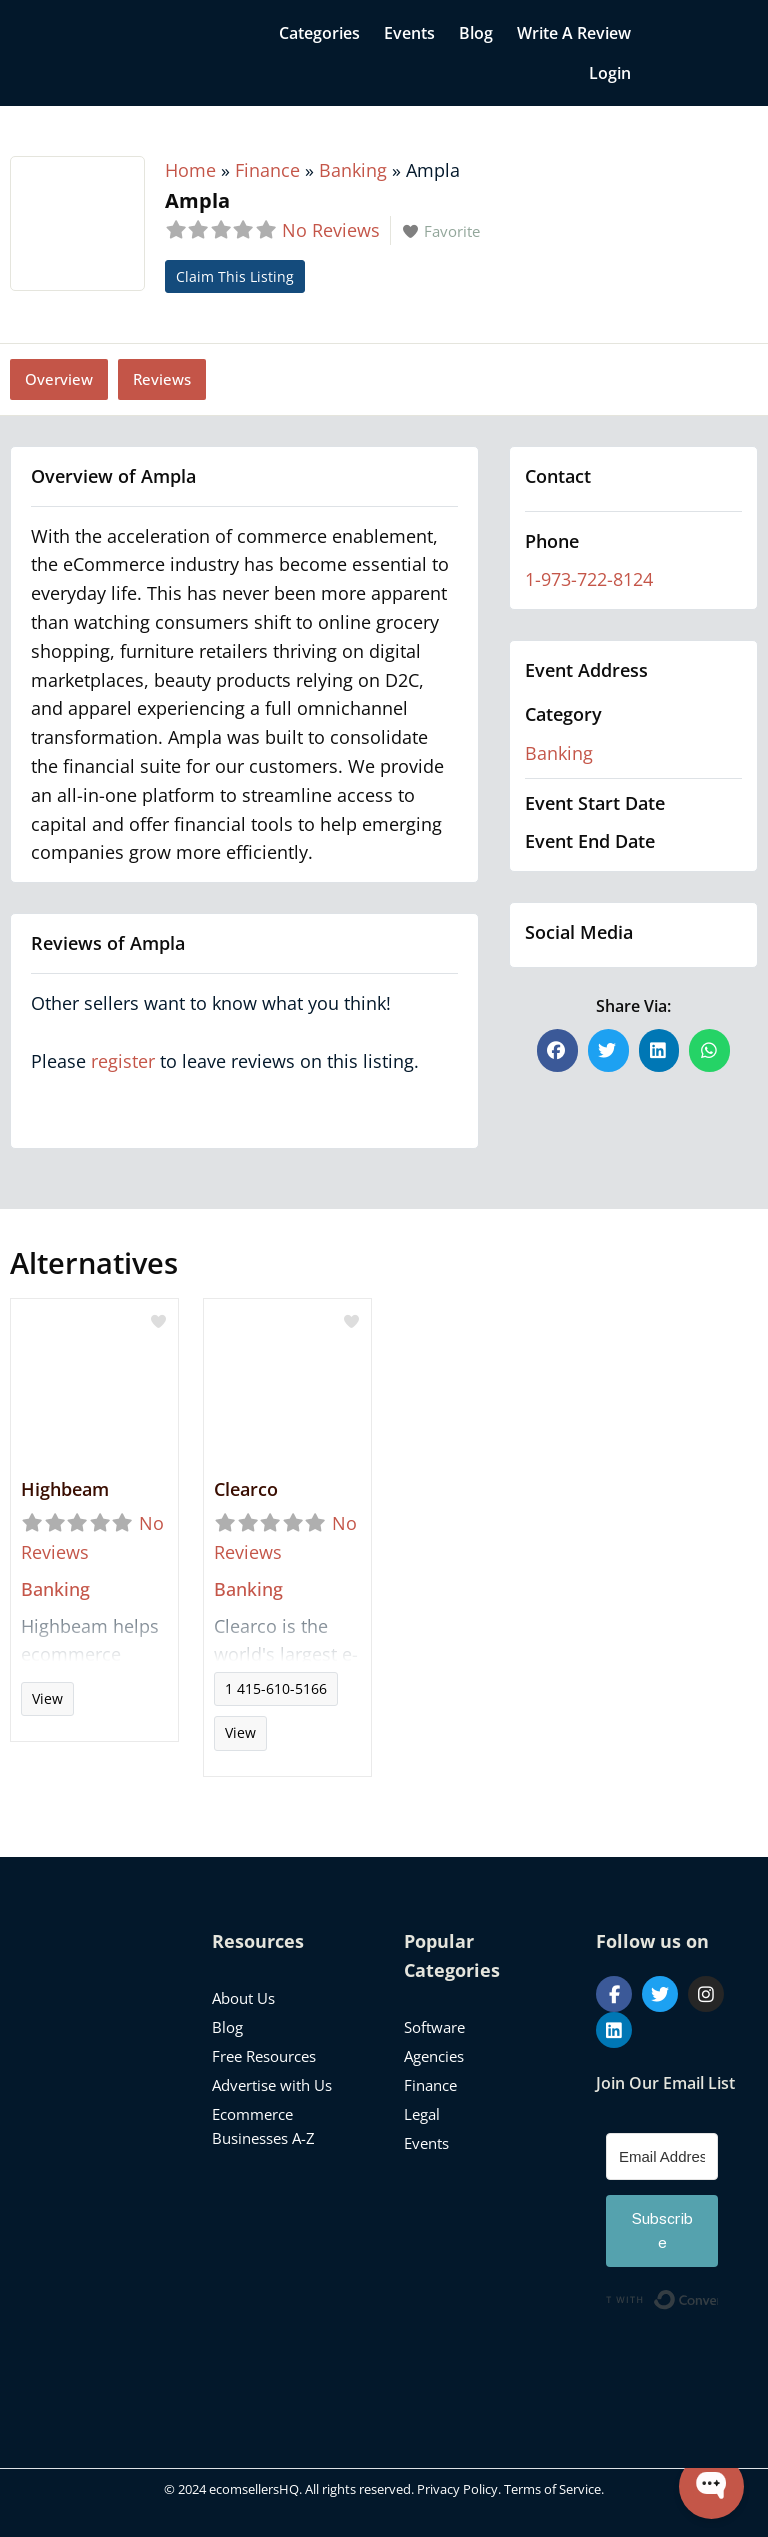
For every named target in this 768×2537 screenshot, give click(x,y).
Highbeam (65, 1489)
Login (610, 73)
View (47, 1698)
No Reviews (331, 230)
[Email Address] (662, 2156)
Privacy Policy (457, 2489)
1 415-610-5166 (276, 1688)
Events (409, 33)
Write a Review (574, 33)
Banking (353, 170)
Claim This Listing (235, 276)
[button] (557, 1050)
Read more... (94, 1647)
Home (190, 170)
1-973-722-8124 (589, 579)
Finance (267, 170)
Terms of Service (552, 2489)
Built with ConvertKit (717, 2297)
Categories (319, 33)
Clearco (246, 1489)
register (123, 1061)
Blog (476, 33)
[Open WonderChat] (711, 2486)
